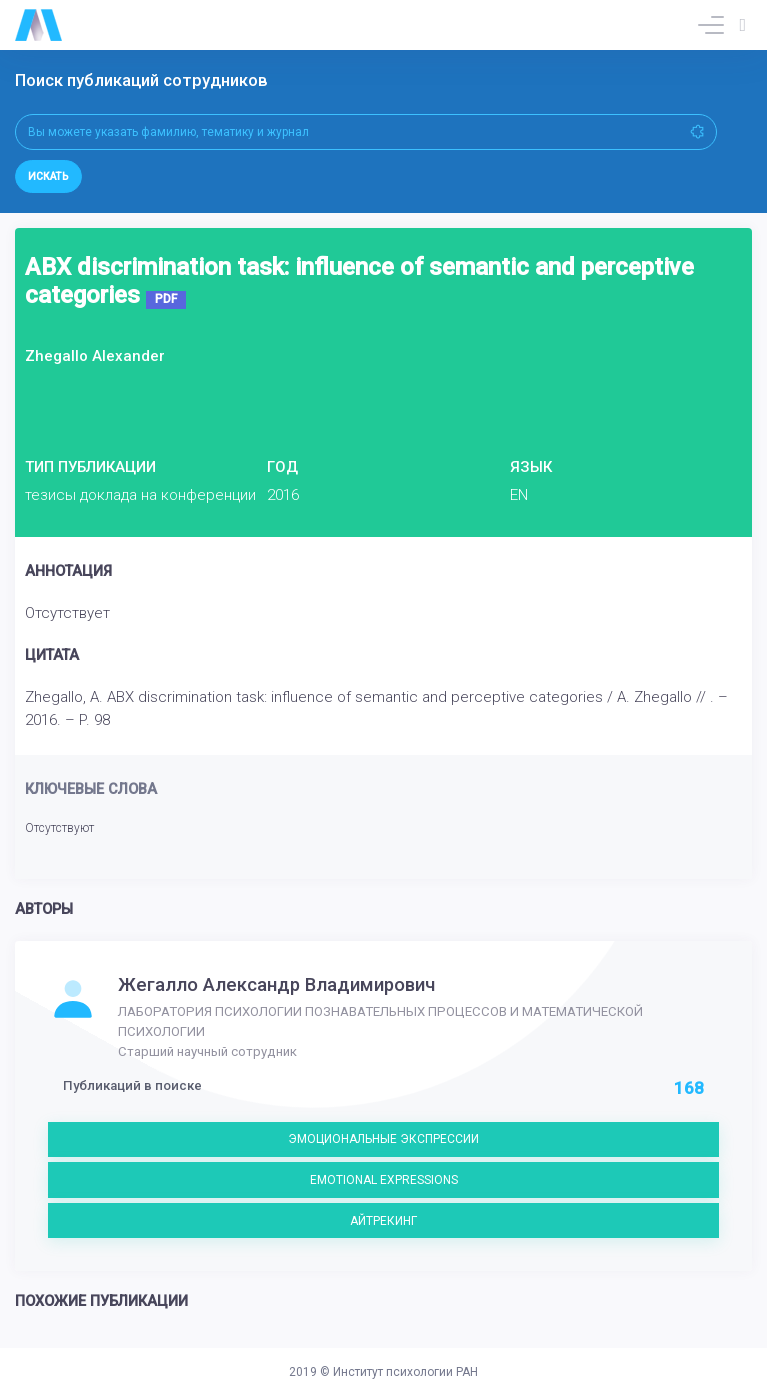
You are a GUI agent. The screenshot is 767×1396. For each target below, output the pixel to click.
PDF (166, 299)
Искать (48, 176)
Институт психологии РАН (405, 1372)
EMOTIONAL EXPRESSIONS (384, 1180)
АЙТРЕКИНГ (383, 1221)
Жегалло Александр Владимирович (276, 985)
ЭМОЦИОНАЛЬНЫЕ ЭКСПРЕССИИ (383, 1139)
